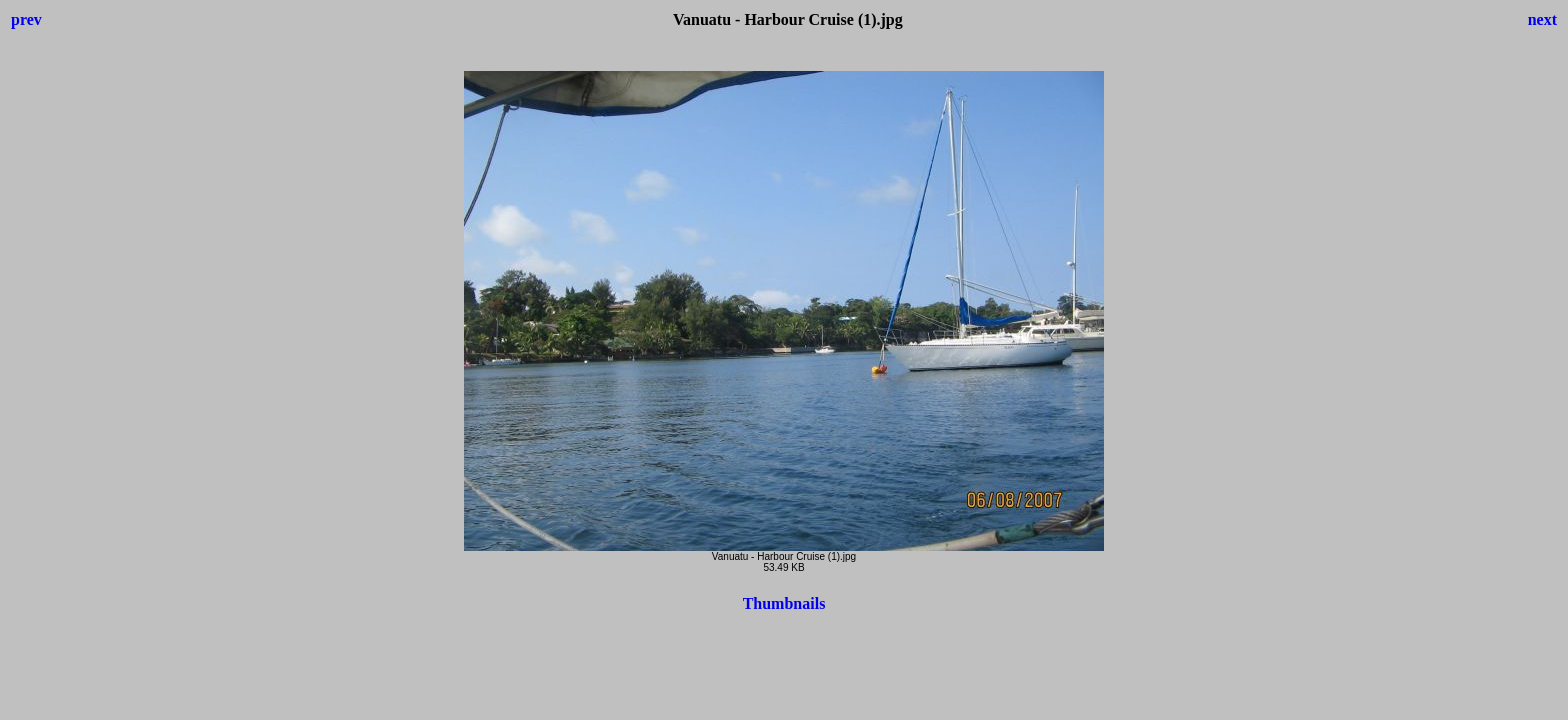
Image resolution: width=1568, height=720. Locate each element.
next (1542, 19)
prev (26, 19)
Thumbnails (784, 603)
